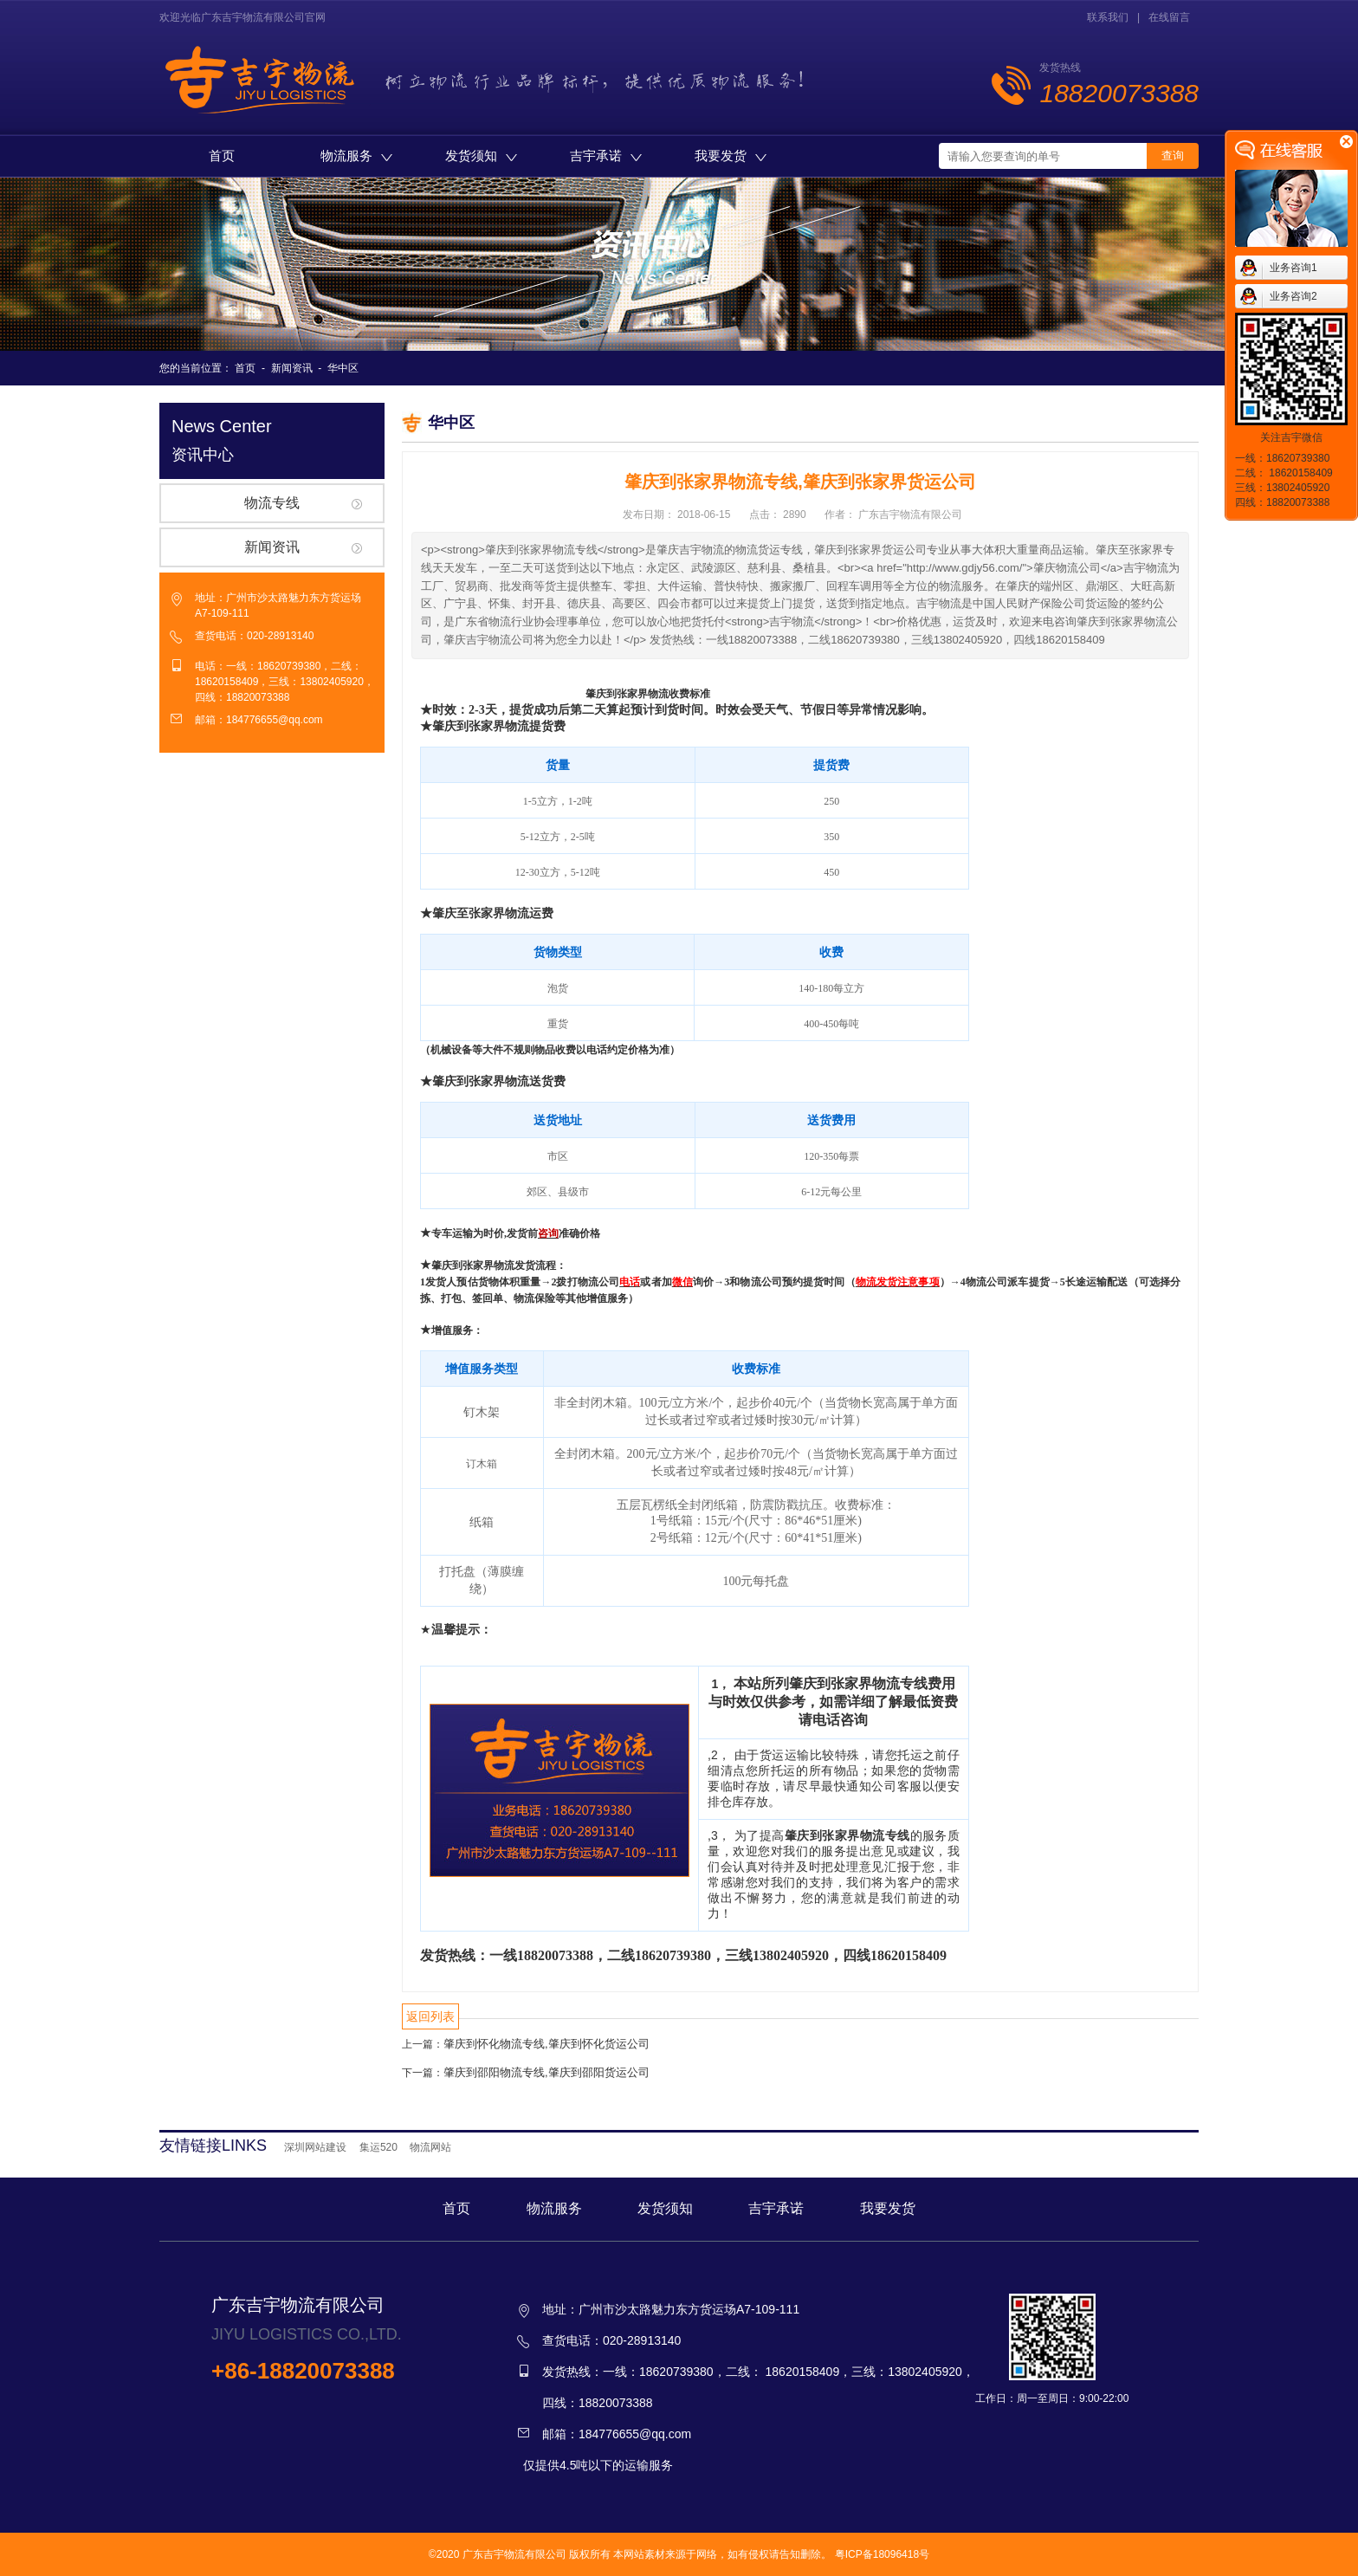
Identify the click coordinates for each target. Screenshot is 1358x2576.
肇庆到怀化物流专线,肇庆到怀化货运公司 (546, 2043)
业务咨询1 (1293, 268)
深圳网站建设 (315, 2147)
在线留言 (1169, 17)
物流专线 (272, 502)
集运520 (378, 2147)
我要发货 (730, 155)
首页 (222, 155)
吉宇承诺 (606, 155)
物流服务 (356, 155)
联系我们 (1107, 17)
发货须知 (481, 155)
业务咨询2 (1293, 296)
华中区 (343, 368)
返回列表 (430, 2016)
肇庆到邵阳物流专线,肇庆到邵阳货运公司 (546, 2072)
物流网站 (430, 2147)
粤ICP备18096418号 (882, 2554)
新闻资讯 (292, 368)
